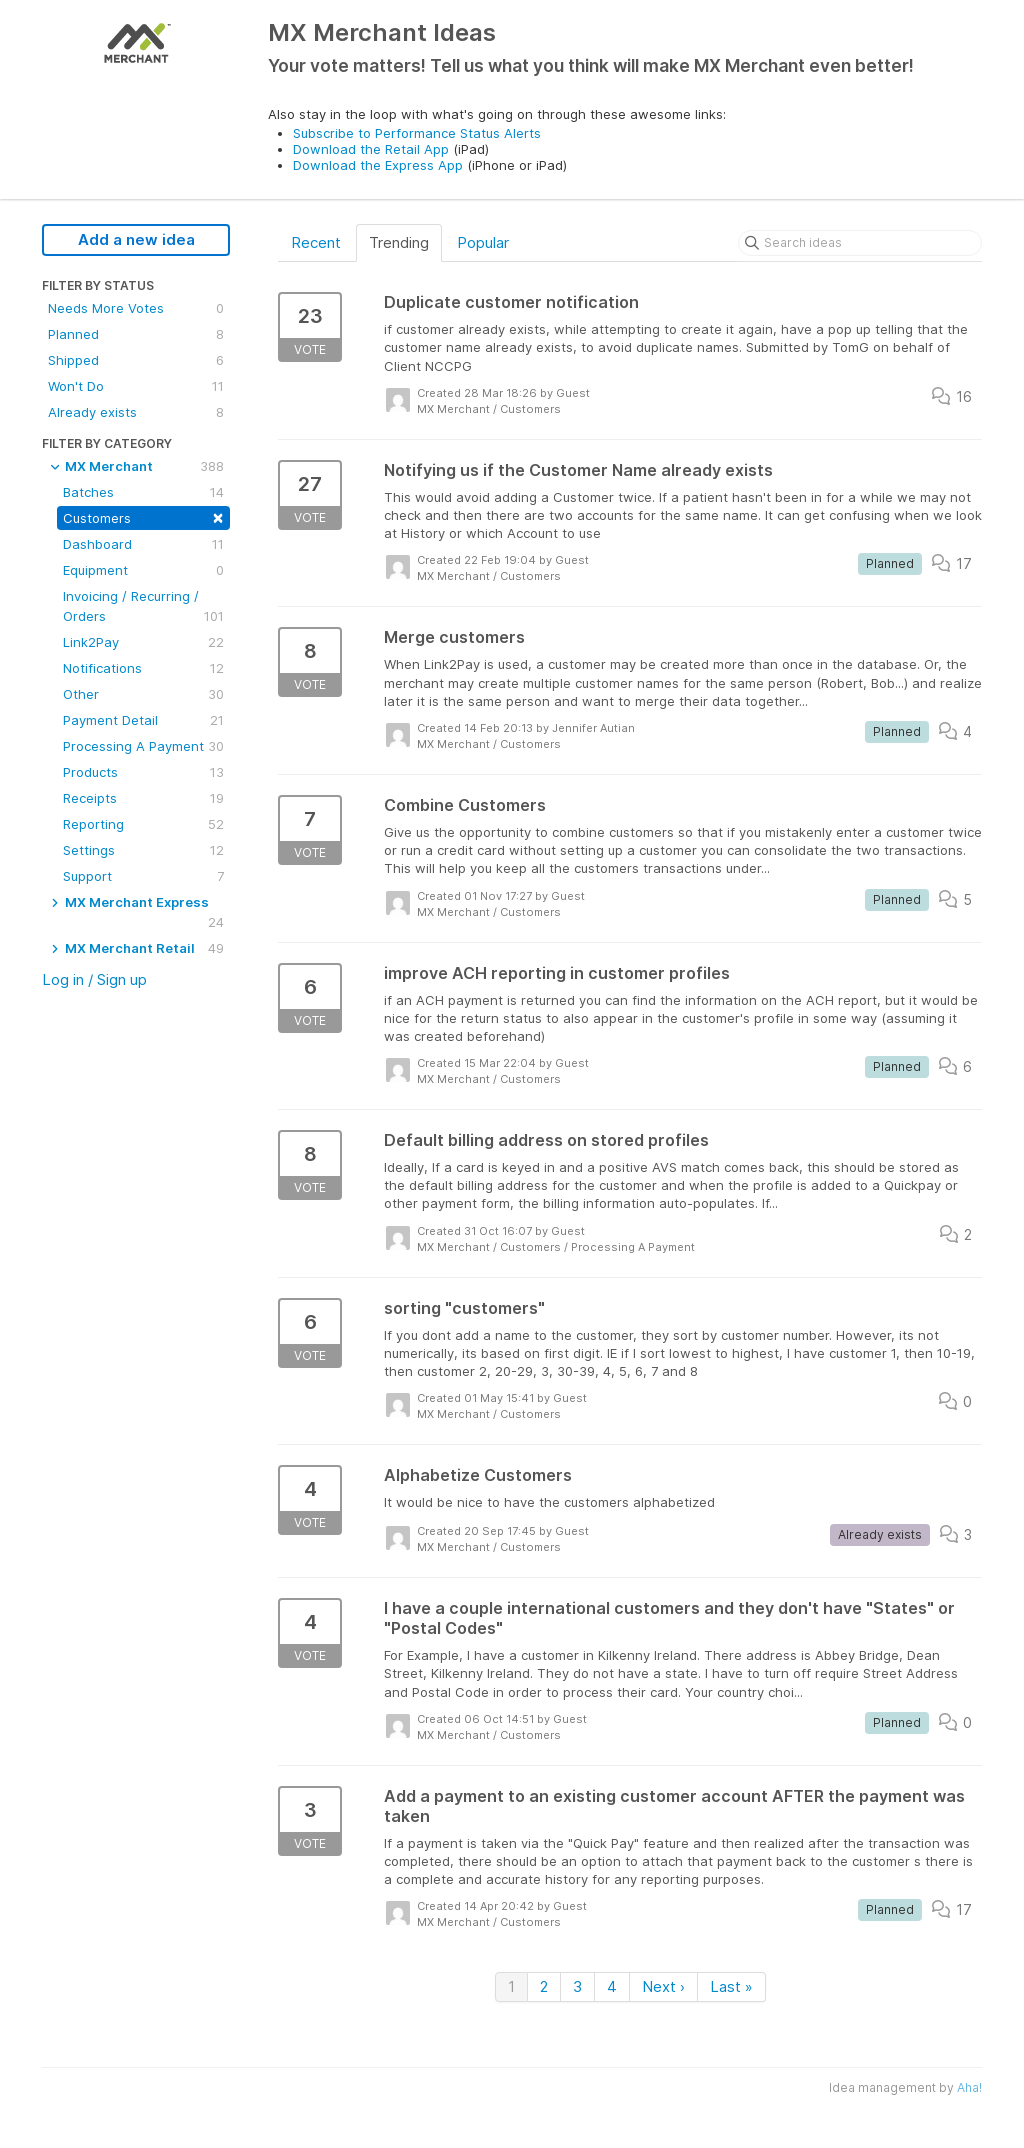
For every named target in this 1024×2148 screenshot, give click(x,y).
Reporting (143, 824)
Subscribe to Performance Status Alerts (417, 133)
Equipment (143, 570)
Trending (399, 242)
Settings (143, 850)
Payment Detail (143, 720)
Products (143, 772)
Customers (143, 516)
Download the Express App (378, 165)
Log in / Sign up (94, 979)
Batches (143, 492)
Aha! (969, 2087)
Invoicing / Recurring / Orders (143, 607)
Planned (136, 334)
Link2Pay (143, 642)
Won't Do (136, 386)
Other (143, 694)
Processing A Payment (143, 746)
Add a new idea (136, 239)
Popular (483, 242)
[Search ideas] (860, 243)
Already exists (136, 412)
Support (143, 876)
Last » (731, 1986)
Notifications (143, 668)
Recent (316, 242)
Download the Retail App (371, 149)
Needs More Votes (136, 308)
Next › (663, 1986)
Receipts (143, 798)
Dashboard (143, 544)
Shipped (136, 360)
